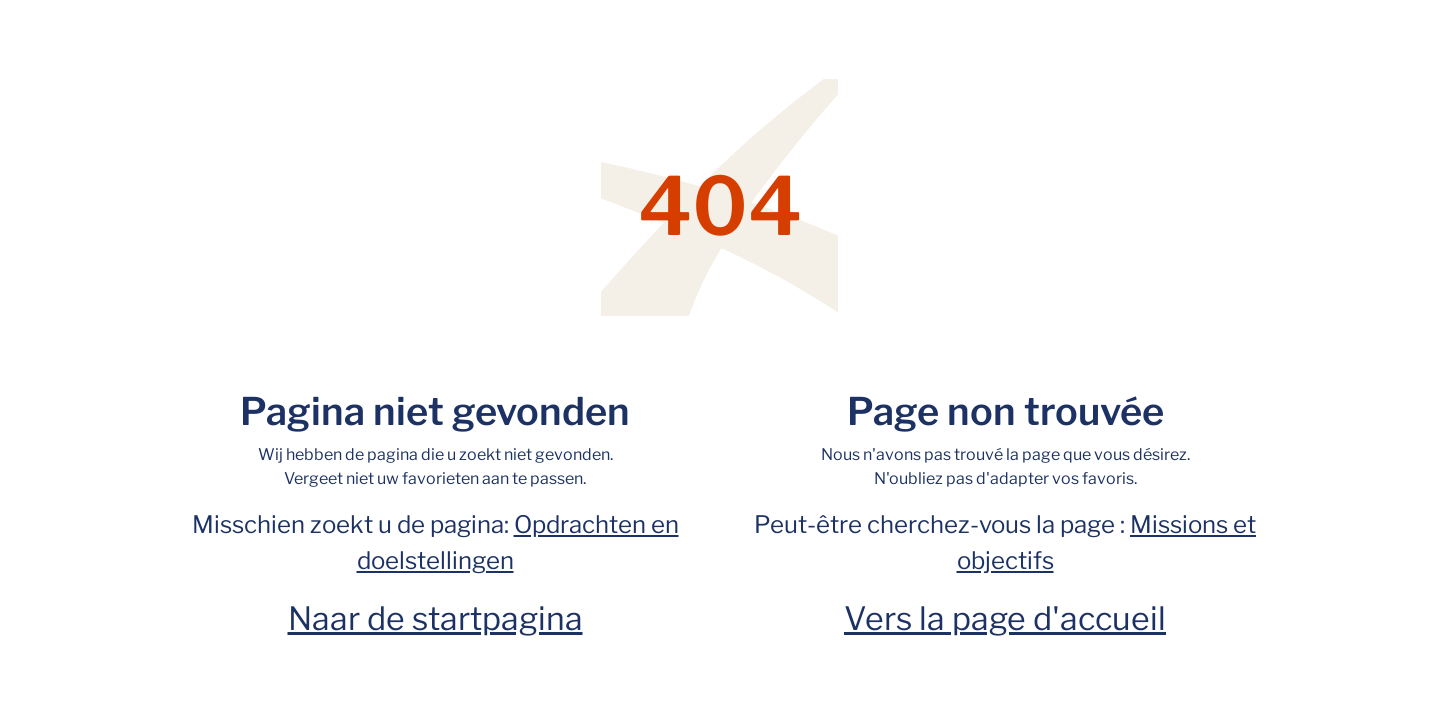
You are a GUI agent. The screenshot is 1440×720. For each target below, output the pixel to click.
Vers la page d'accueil (1005, 618)
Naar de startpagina (435, 618)
